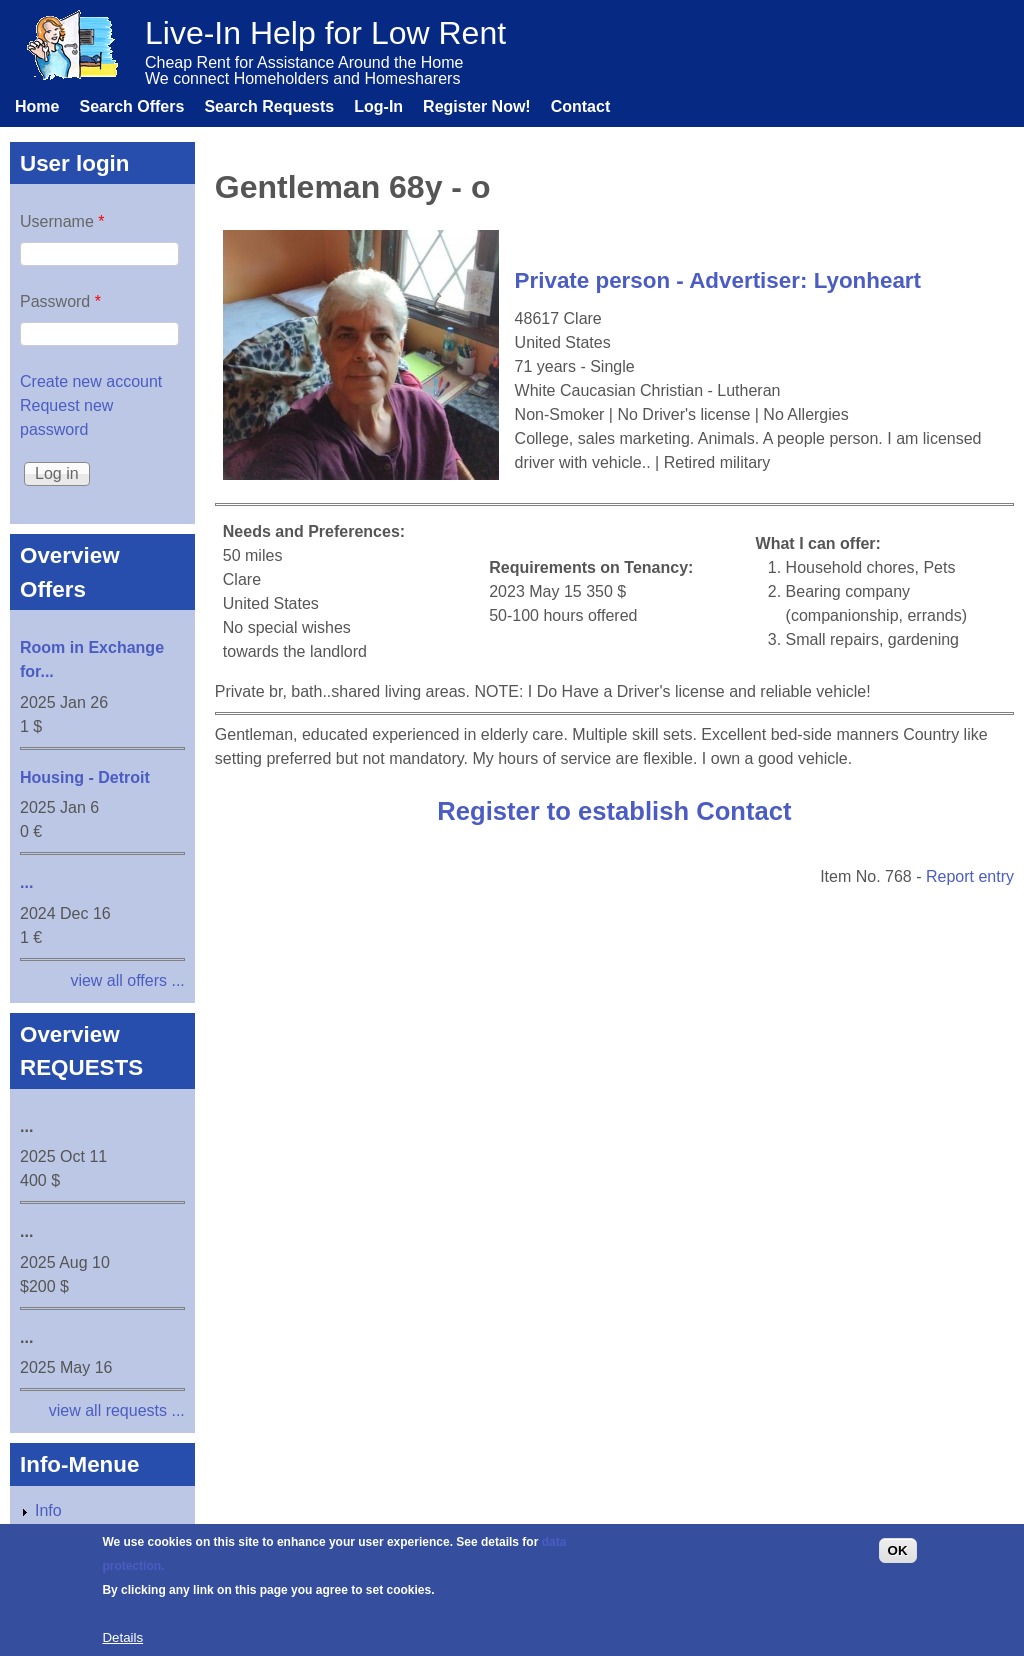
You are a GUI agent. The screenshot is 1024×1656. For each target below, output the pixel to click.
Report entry (970, 876)
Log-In (378, 106)
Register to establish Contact (614, 811)
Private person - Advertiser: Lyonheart (718, 280)
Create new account (91, 381)
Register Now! (477, 106)
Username (62, 221)
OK (898, 1561)
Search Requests (269, 106)
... (26, 882)
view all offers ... (127, 980)
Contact (581, 106)
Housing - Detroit (85, 777)
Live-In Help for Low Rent (325, 33)
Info (48, 1510)
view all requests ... (117, 1410)
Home (37, 106)
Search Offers (131, 106)
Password (60, 301)
